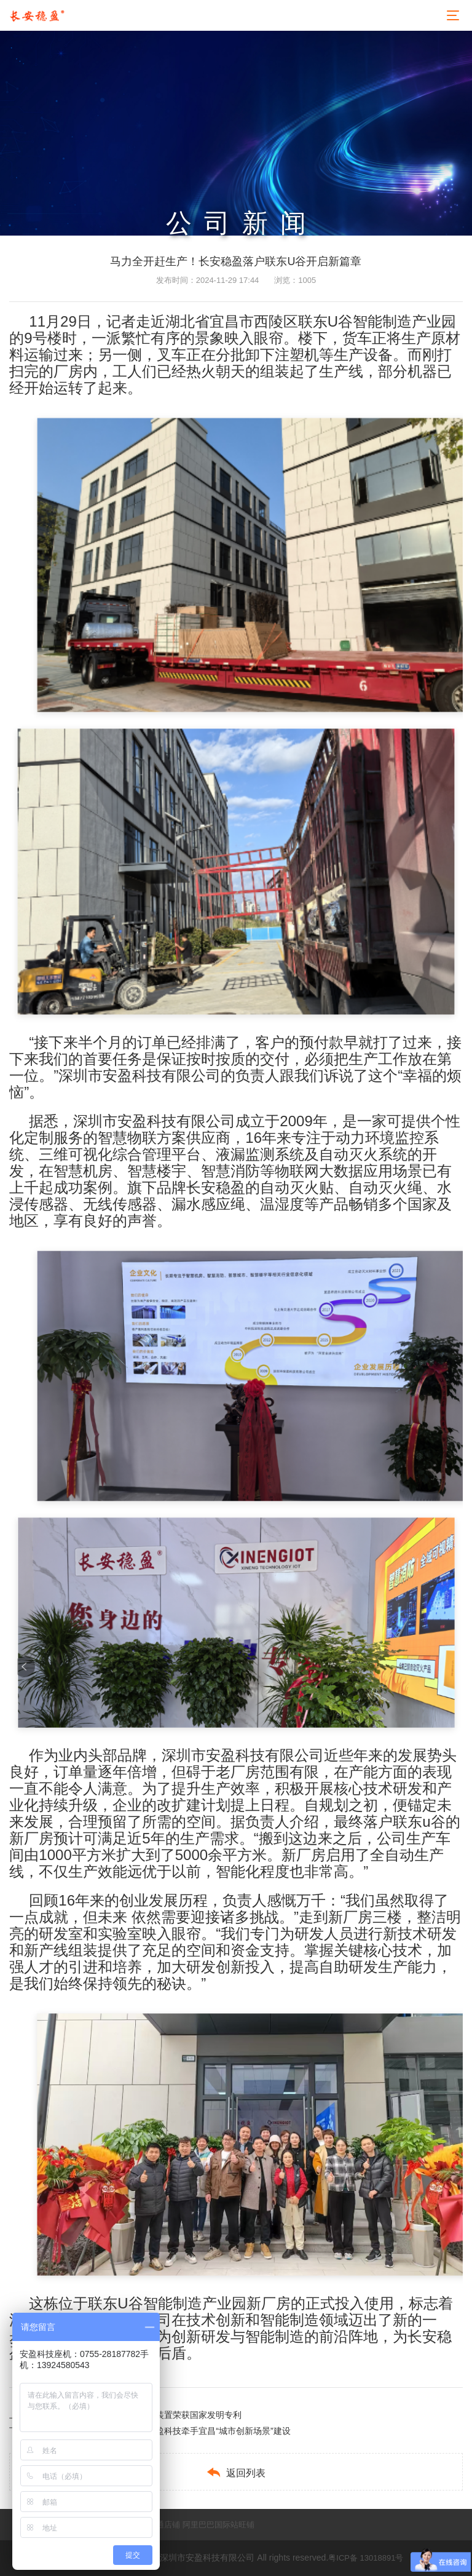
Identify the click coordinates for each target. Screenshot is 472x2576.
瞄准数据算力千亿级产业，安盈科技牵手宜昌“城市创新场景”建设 (167, 2431)
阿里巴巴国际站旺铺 (218, 2524)
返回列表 (236, 2472)
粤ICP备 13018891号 (365, 2557)
